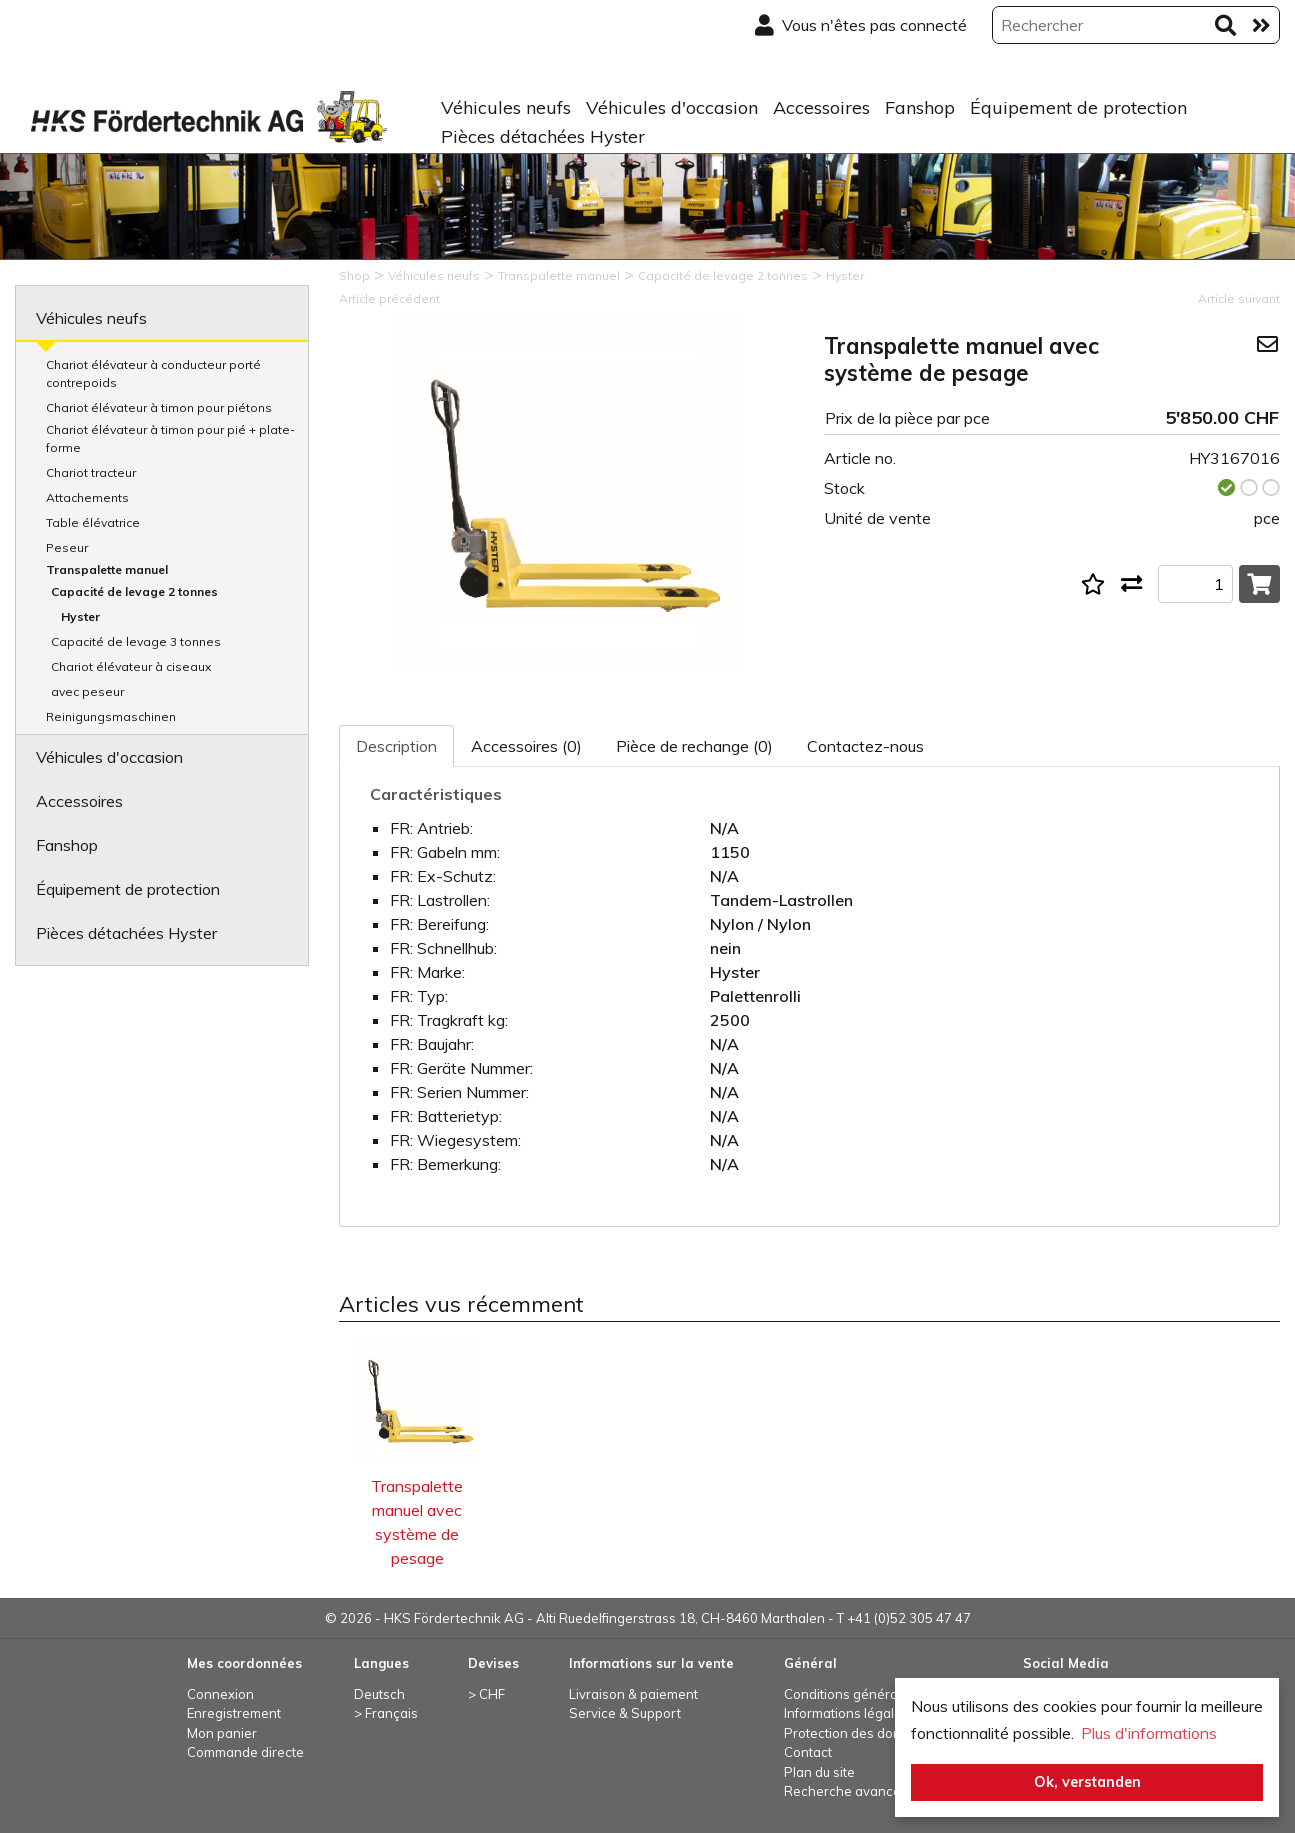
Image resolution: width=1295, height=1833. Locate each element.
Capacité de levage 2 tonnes (134, 591)
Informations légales (846, 1713)
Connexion (220, 1694)
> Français (386, 1713)
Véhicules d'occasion (672, 107)
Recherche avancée (846, 1791)
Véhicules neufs (506, 107)
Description (396, 746)
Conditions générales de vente (878, 1694)
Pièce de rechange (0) (694, 746)
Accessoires (821, 107)
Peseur (67, 547)
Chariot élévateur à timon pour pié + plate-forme (170, 438)
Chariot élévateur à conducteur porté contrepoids (153, 373)
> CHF (486, 1694)
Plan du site (819, 1772)
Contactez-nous (865, 746)
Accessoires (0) (526, 746)
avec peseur (87, 691)
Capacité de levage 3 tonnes (136, 641)
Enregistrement (234, 1713)
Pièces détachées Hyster (543, 136)
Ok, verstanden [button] (1087, 1782)
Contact (808, 1752)
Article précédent (389, 298)
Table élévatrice (93, 522)
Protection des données (858, 1733)
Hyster (80, 616)
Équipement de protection (1078, 107)
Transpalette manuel (107, 569)
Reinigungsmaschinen (111, 716)
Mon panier (222, 1733)
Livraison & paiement (633, 1694)
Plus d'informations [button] (1149, 1733)
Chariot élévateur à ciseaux (131, 666)
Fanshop (920, 107)
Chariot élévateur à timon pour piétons (159, 407)
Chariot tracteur (91, 472)
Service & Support (625, 1713)
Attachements (87, 497)
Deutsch (379, 1694)
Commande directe (245, 1752)
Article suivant (1239, 298)
